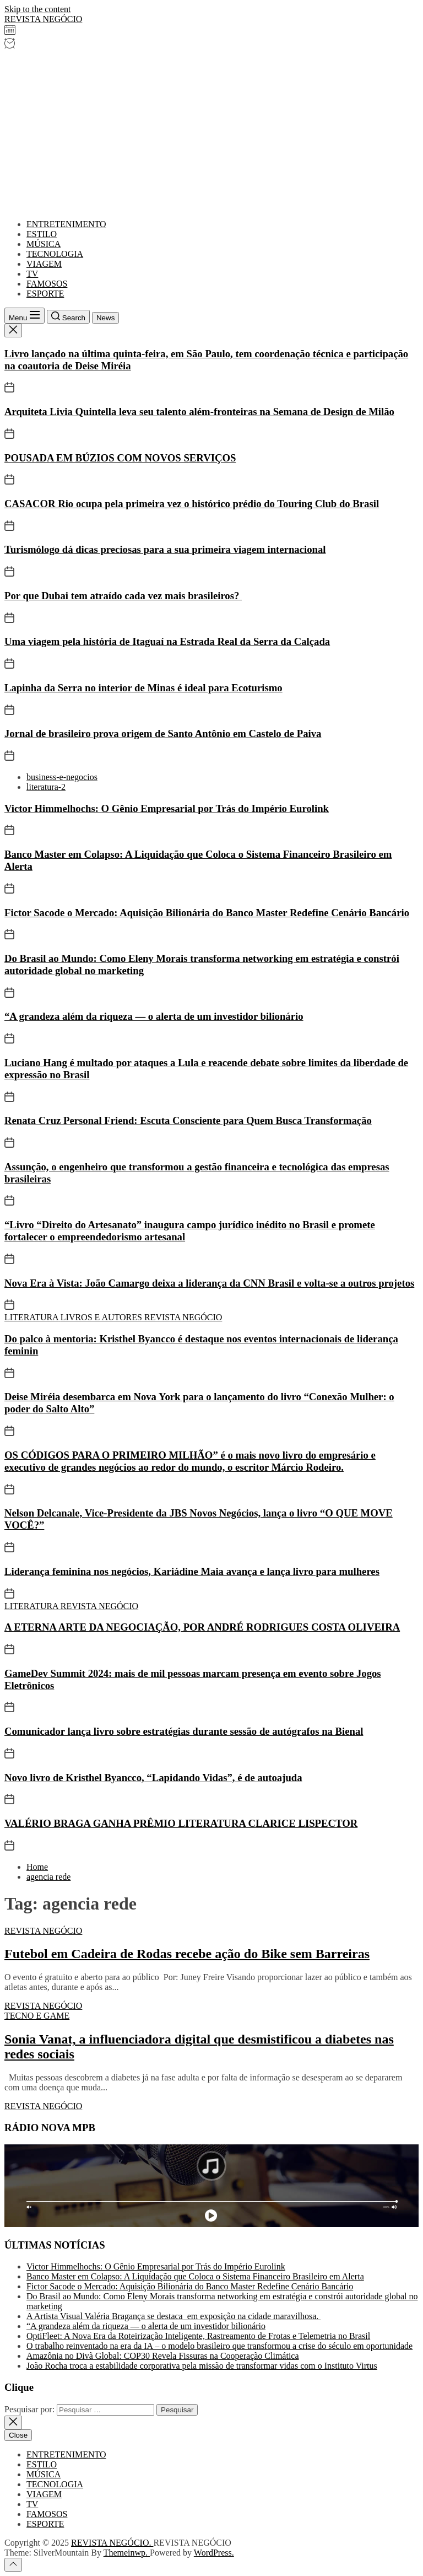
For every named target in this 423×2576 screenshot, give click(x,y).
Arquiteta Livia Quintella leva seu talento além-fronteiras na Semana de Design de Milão (199, 411)
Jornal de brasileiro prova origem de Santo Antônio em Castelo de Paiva (162, 733)
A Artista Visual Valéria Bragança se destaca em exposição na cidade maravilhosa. (173, 2316)
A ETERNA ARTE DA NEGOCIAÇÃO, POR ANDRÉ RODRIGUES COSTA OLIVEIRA (202, 1627)
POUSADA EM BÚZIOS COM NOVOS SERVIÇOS (120, 458)
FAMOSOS (46, 283)
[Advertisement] (211, 133)
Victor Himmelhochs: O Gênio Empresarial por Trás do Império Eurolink (166, 808)
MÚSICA (43, 244)
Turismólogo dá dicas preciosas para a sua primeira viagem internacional (165, 549)
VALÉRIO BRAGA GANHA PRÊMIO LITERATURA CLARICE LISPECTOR (180, 1823)
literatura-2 (46, 787)
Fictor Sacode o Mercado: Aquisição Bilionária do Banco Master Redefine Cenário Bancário (206, 912)
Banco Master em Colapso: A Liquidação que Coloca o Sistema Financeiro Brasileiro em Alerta (195, 2276)
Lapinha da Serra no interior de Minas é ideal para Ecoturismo (143, 687)
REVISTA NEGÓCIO (43, 19)
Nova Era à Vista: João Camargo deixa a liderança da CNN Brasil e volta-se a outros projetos (209, 1283)
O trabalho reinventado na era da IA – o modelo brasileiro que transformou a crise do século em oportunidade (219, 2346)
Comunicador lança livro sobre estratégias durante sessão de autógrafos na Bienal (184, 1731)
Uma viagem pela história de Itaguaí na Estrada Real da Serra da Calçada (167, 641)
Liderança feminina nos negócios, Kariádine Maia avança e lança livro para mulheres (191, 1571)
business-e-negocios (61, 777)
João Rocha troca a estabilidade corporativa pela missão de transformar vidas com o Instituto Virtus (201, 2365)
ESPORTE (45, 293)
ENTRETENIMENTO (66, 224)
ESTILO (41, 234)
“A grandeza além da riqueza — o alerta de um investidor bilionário (153, 1016)
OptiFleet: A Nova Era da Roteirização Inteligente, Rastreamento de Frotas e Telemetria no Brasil (198, 2336)
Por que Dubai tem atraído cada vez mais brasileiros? (123, 595)
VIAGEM (44, 263)
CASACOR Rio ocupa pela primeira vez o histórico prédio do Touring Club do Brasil (191, 503)
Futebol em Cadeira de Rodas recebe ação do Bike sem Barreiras (187, 1953)
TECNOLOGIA (54, 254)
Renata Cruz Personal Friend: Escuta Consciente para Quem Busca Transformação (188, 1120)
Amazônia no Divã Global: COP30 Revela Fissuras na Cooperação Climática (162, 2355)
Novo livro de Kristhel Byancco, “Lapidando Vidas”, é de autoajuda (153, 1777)
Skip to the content (37, 9)
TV (32, 273)
